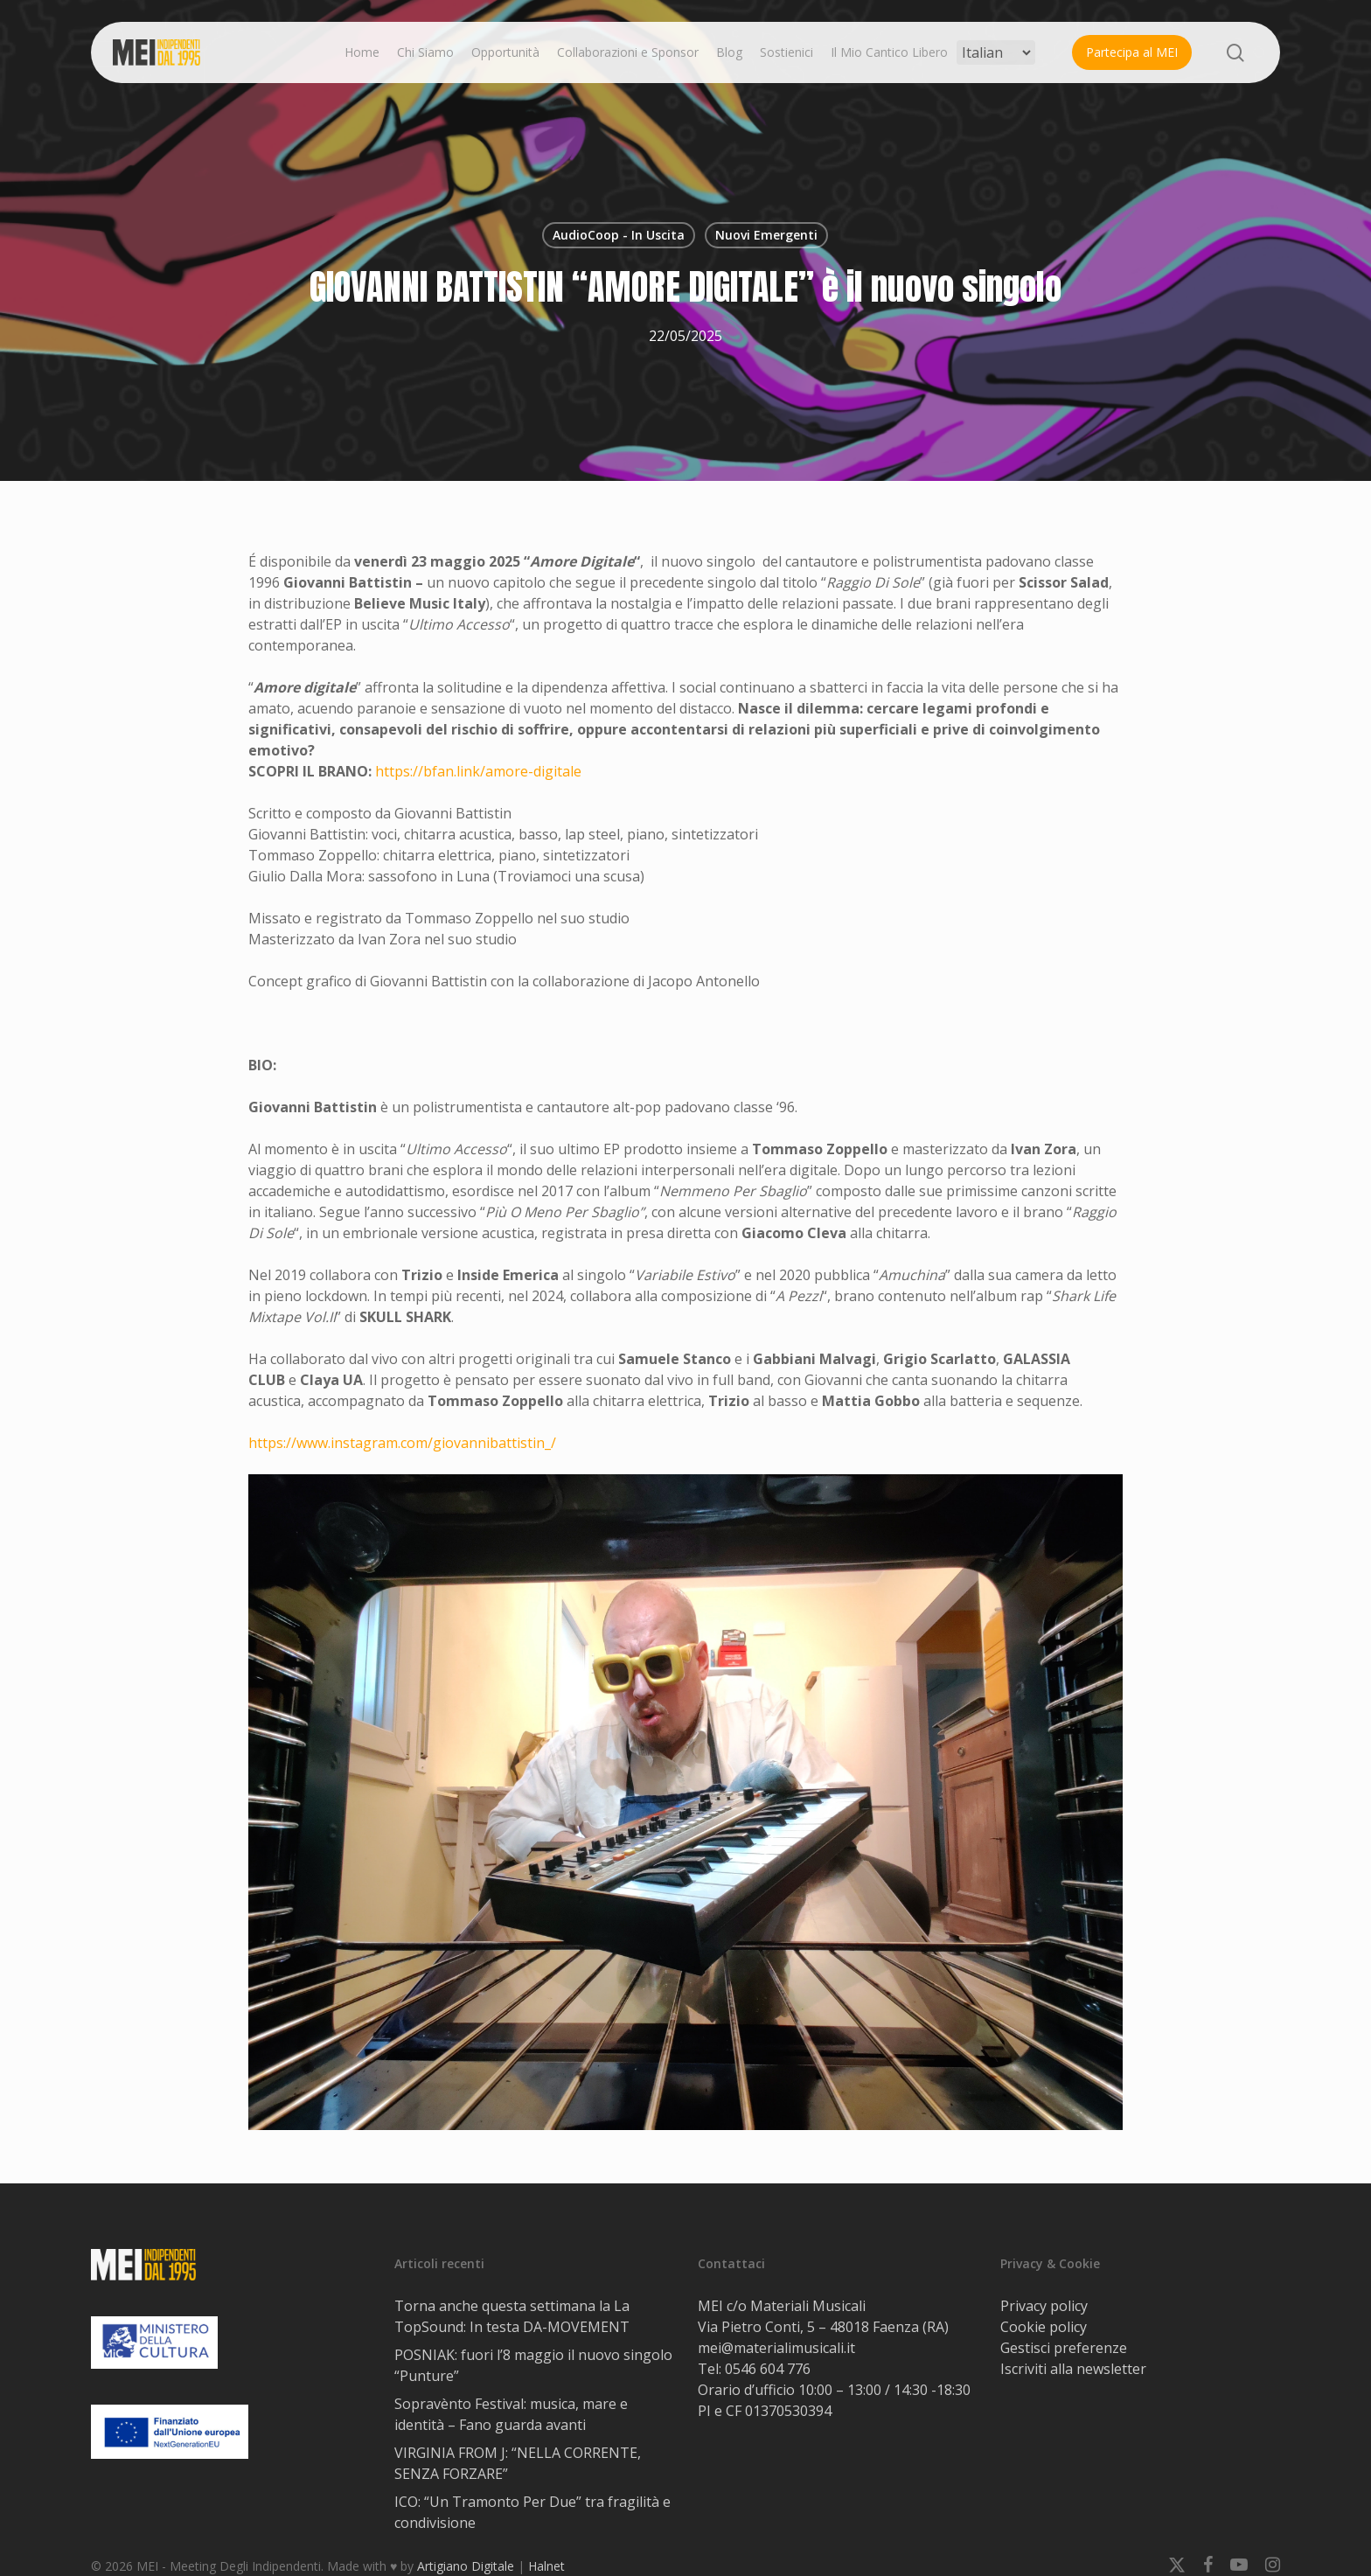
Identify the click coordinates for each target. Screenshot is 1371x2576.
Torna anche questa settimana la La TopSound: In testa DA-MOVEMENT (512, 2316)
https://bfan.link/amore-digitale (478, 771)
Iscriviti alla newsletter (1073, 2368)
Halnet (546, 2566)
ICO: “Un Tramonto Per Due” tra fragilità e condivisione (532, 2512)
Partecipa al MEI (1132, 52)
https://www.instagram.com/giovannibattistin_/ (402, 1442)
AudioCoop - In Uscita (619, 234)
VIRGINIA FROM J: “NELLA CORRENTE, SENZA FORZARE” (517, 2463)
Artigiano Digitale (465, 2566)
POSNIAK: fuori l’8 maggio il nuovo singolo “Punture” (533, 2365)
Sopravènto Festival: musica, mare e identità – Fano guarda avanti (511, 2414)
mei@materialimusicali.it (776, 2347)
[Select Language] (996, 52)
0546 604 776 (768, 2368)
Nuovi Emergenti (766, 234)
